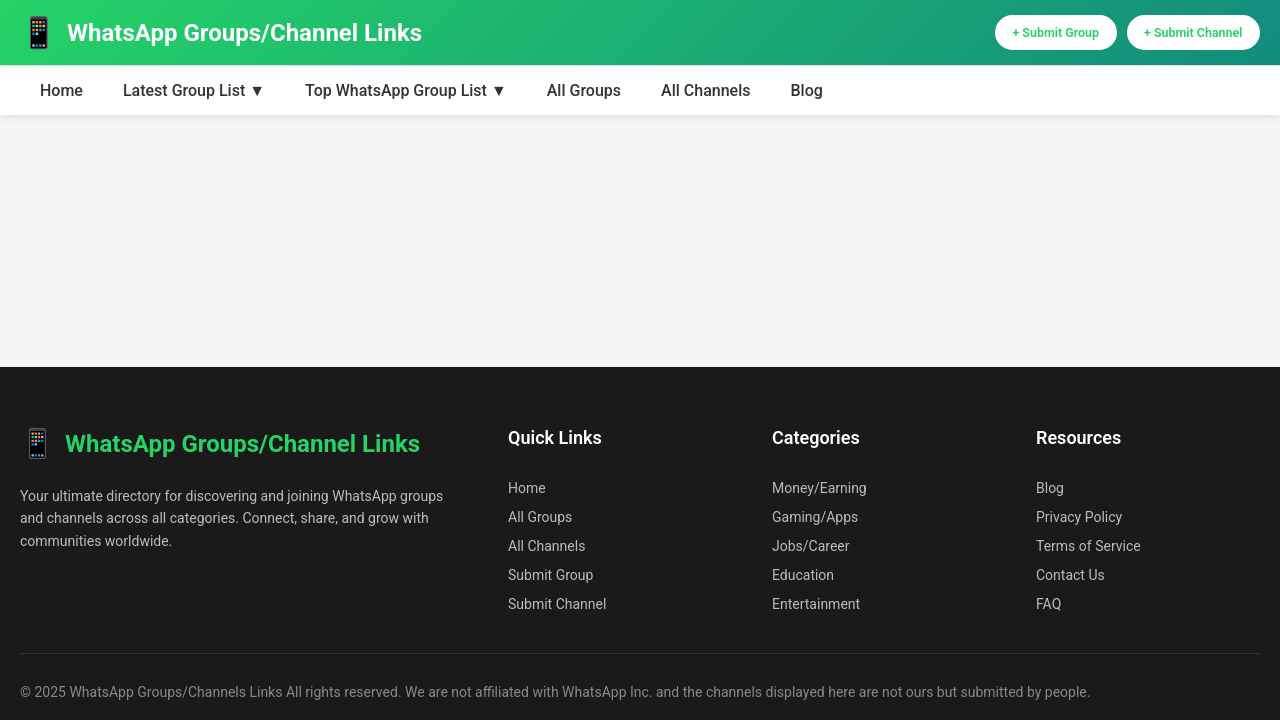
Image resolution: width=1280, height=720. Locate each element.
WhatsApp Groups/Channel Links (221, 36)
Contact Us (1070, 575)
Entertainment (816, 604)
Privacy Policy (1079, 517)
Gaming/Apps (815, 517)
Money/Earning (819, 488)
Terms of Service (1088, 546)
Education (803, 575)
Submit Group (550, 575)
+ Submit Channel (1175, 36)
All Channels (705, 98)
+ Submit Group (1001, 36)
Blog (806, 98)
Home (61, 98)
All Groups (584, 98)
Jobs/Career (811, 546)
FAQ (1048, 604)
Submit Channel (557, 604)
